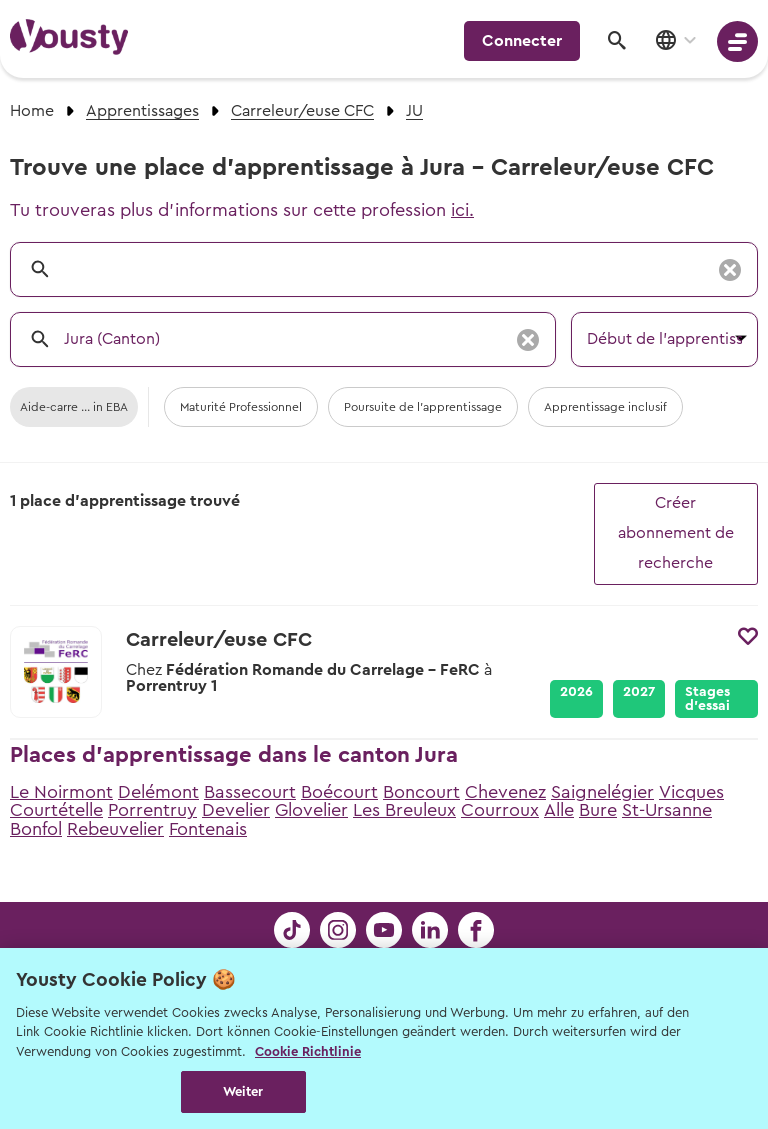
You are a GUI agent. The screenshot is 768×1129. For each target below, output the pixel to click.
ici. (462, 210)
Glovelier (311, 810)
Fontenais (208, 829)
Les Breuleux (404, 810)
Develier (236, 810)
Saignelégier (602, 792)
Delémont (158, 792)
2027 (639, 692)
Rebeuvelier (115, 829)
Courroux (500, 810)
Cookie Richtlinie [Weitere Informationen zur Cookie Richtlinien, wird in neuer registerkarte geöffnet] (308, 1051)
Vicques (691, 792)
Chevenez (505, 792)
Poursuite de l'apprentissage (423, 407)
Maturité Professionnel (241, 407)
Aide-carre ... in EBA (74, 407)
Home (32, 111)
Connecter (522, 41)
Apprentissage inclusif (605, 407)
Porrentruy (152, 810)
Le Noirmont (61, 792)
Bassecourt (250, 792)
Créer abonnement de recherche (676, 533)
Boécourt (339, 792)
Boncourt (421, 792)
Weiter (243, 1091)
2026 (576, 692)
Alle (559, 810)
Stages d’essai (707, 699)
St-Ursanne (667, 810)
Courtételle (56, 810)
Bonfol (36, 829)
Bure (598, 810)
